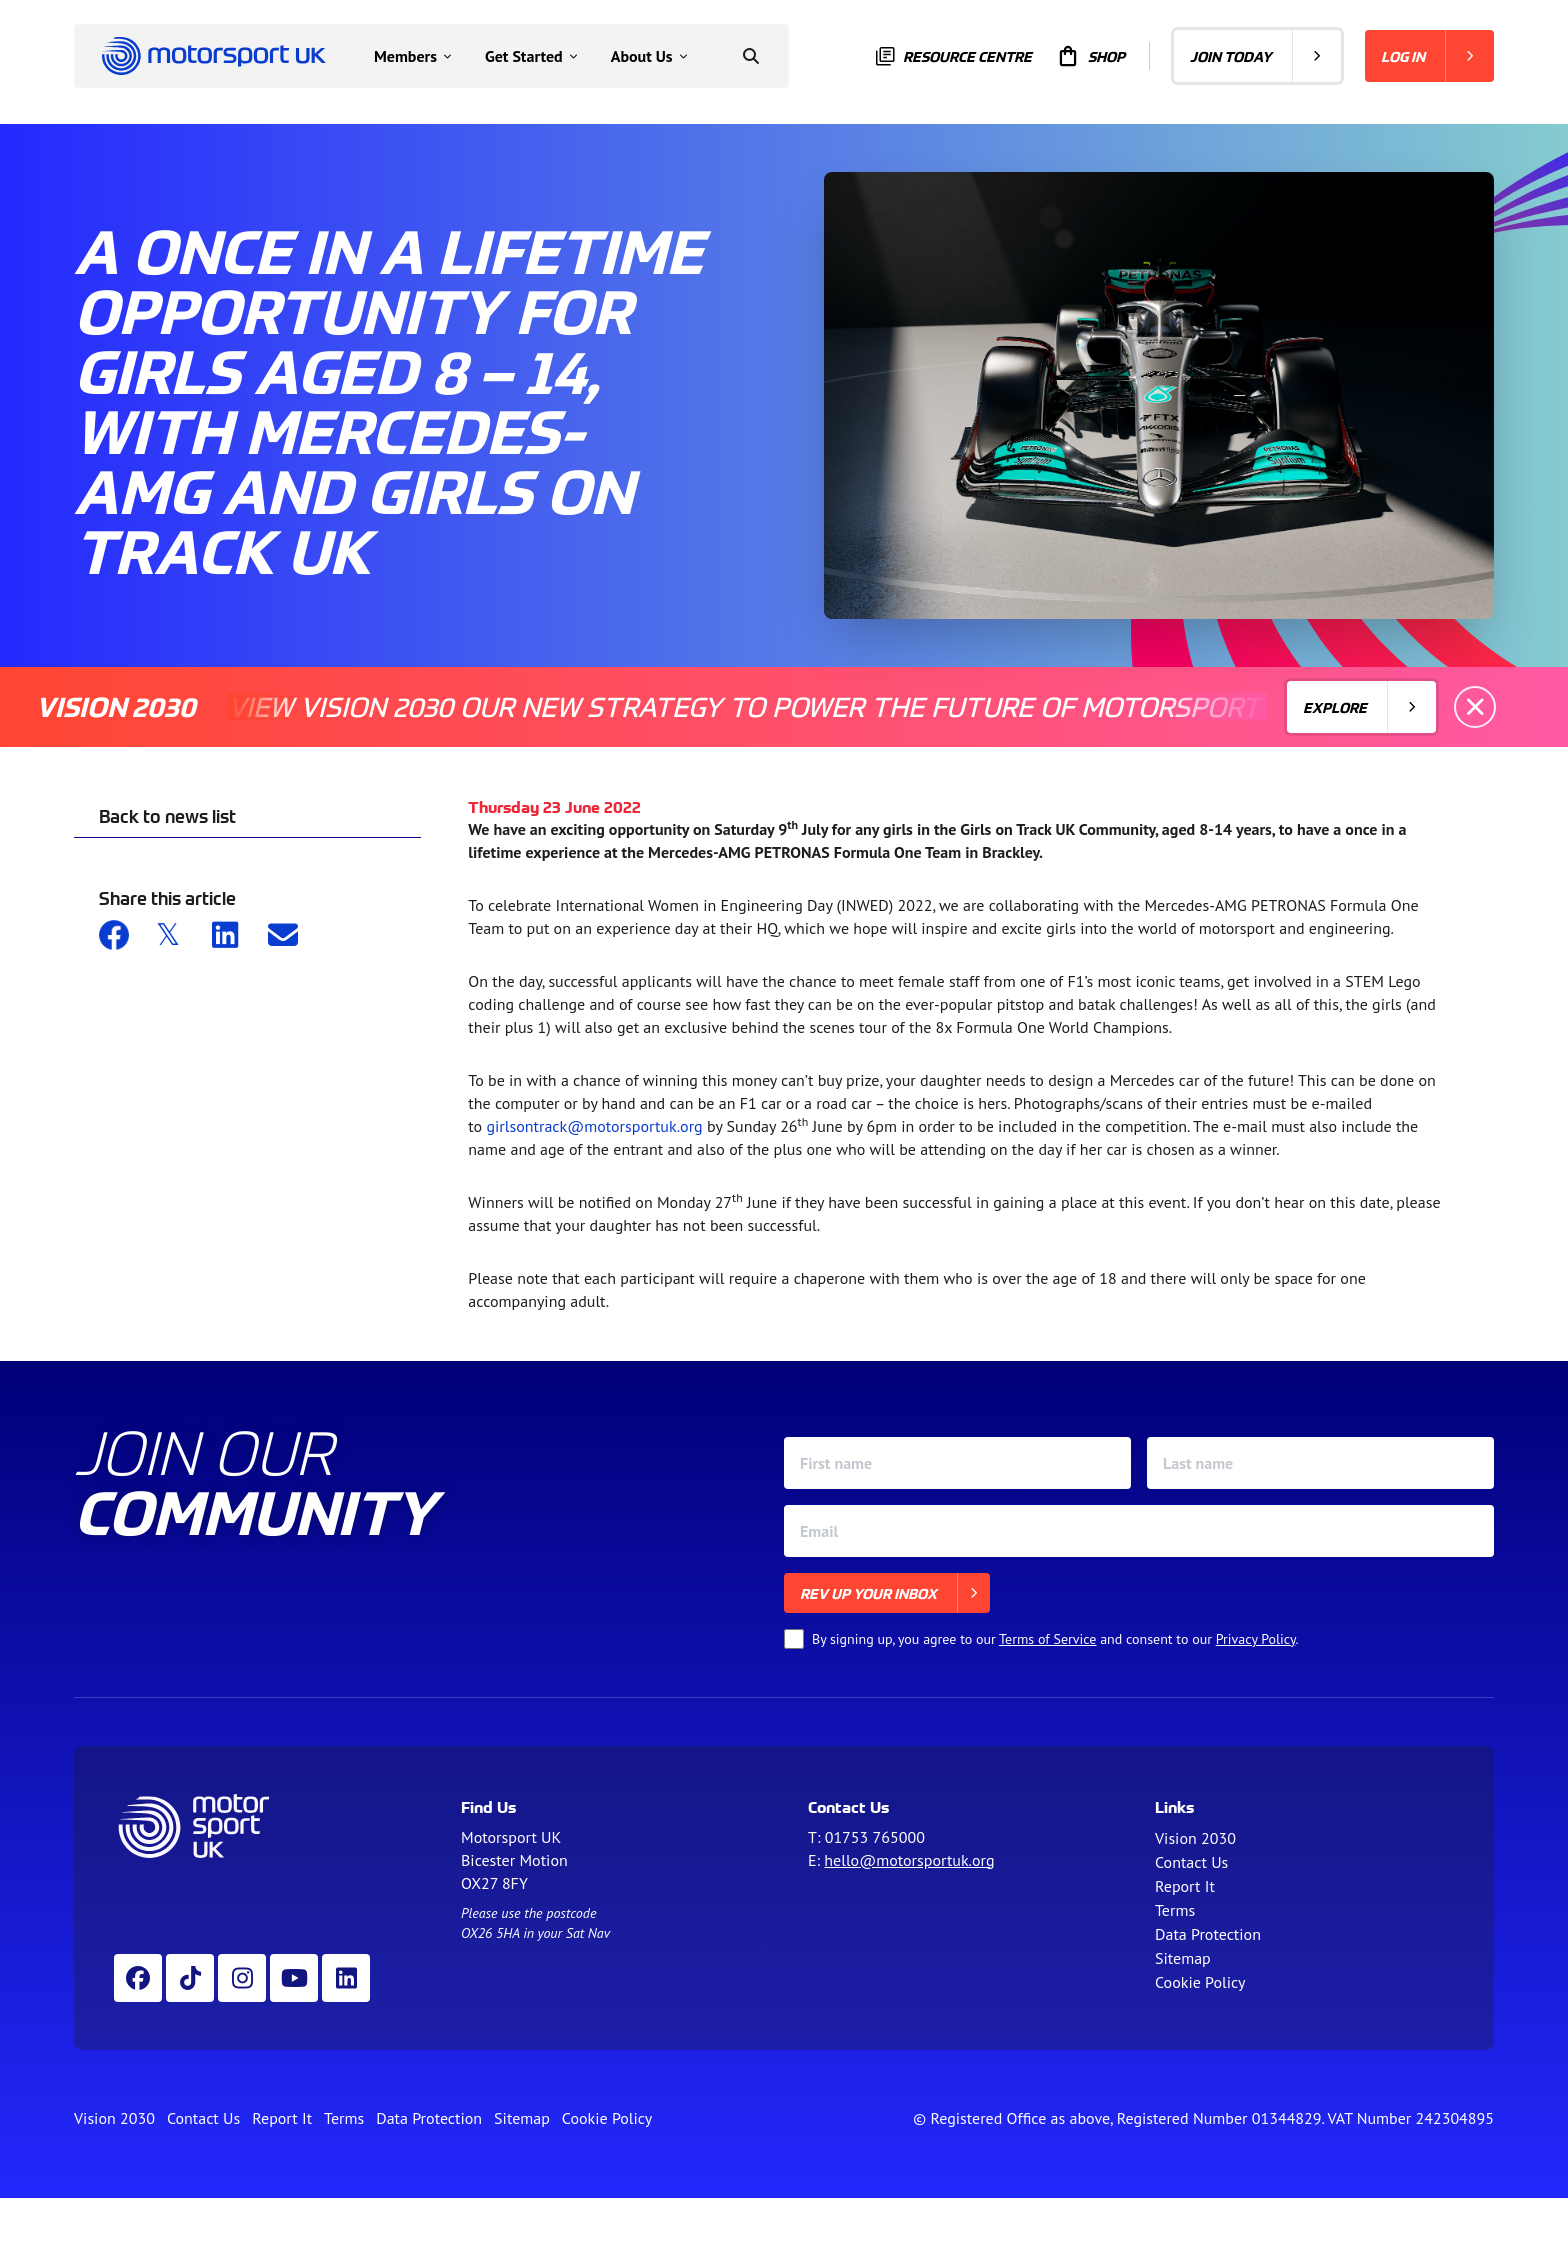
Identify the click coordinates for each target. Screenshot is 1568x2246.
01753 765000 (875, 1837)
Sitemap (1183, 1958)
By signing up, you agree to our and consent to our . (1055, 1639)
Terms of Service (1047, 1639)
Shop (1090, 56)
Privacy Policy (1256, 1639)
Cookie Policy (1200, 1982)
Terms (1175, 1910)
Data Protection (1208, 1934)
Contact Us (1191, 1862)
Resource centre (954, 56)
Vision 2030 (1195, 1838)
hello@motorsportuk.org (909, 1860)
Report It (1185, 1886)
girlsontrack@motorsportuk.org (594, 1126)
